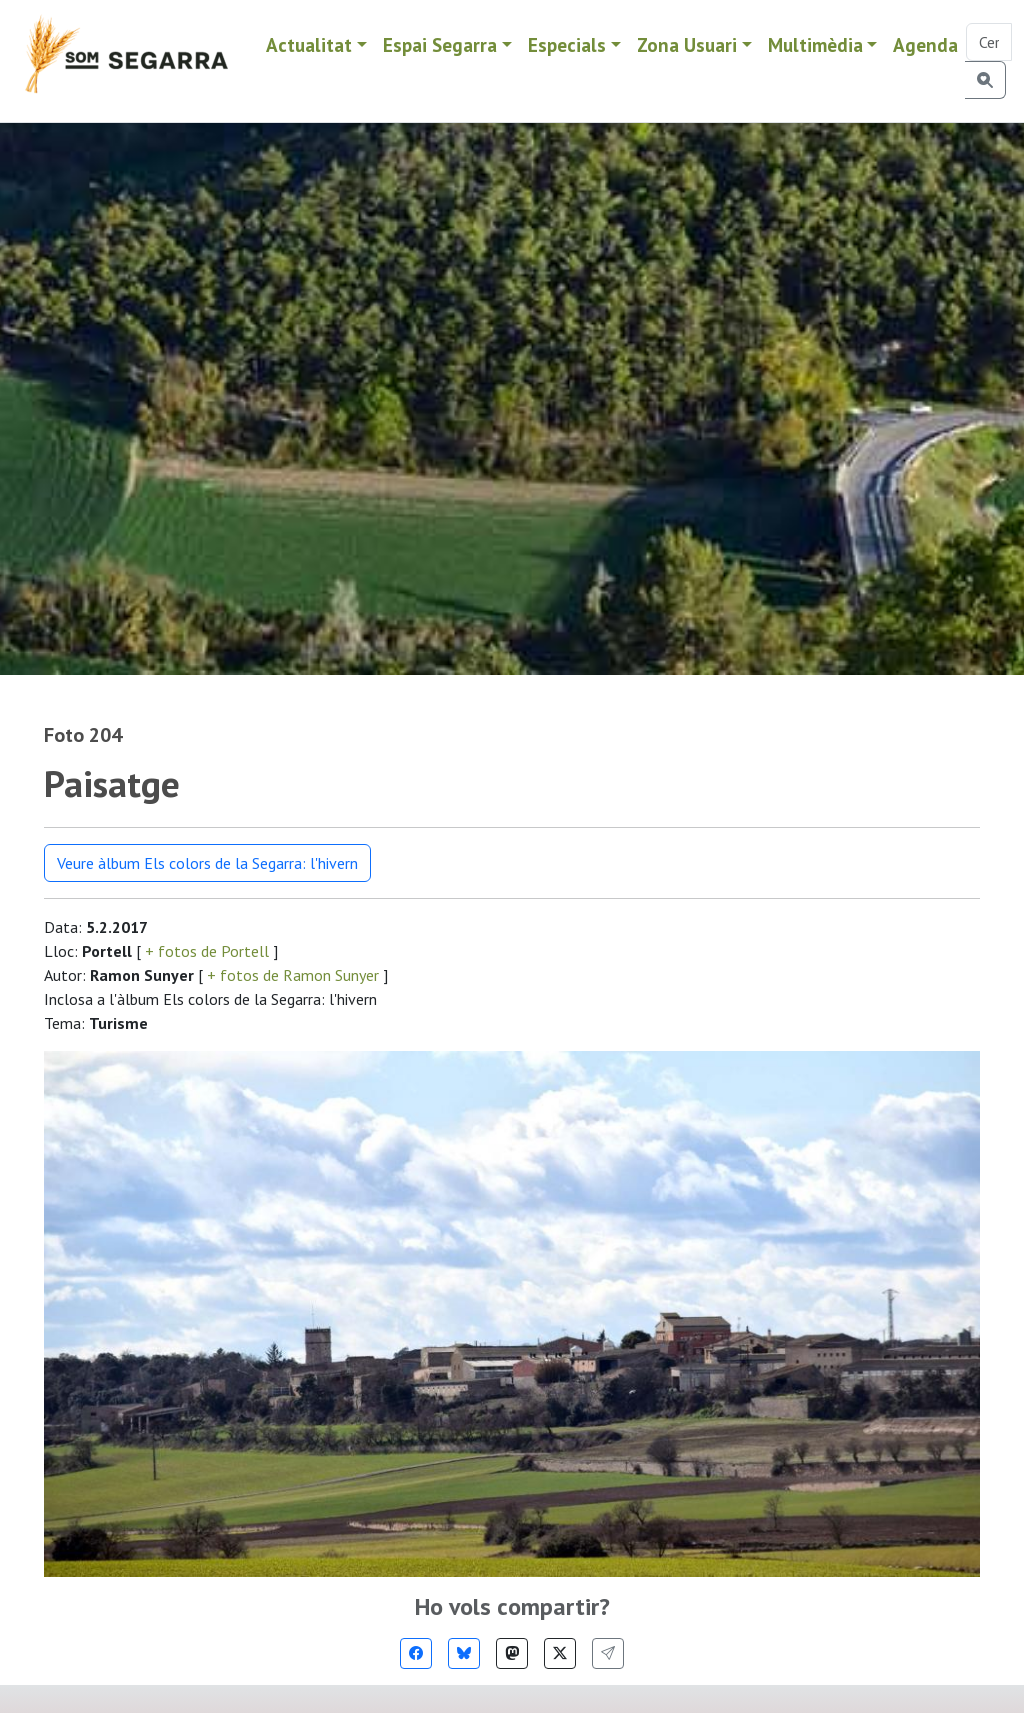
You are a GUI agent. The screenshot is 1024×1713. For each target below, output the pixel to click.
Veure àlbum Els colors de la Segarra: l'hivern (207, 863)
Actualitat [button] (309, 44)
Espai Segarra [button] (440, 44)
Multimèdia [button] (815, 44)
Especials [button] (567, 44)
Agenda (925, 44)
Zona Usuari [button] (687, 44)
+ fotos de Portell (207, 951)
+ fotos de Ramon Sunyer (293, 975)
